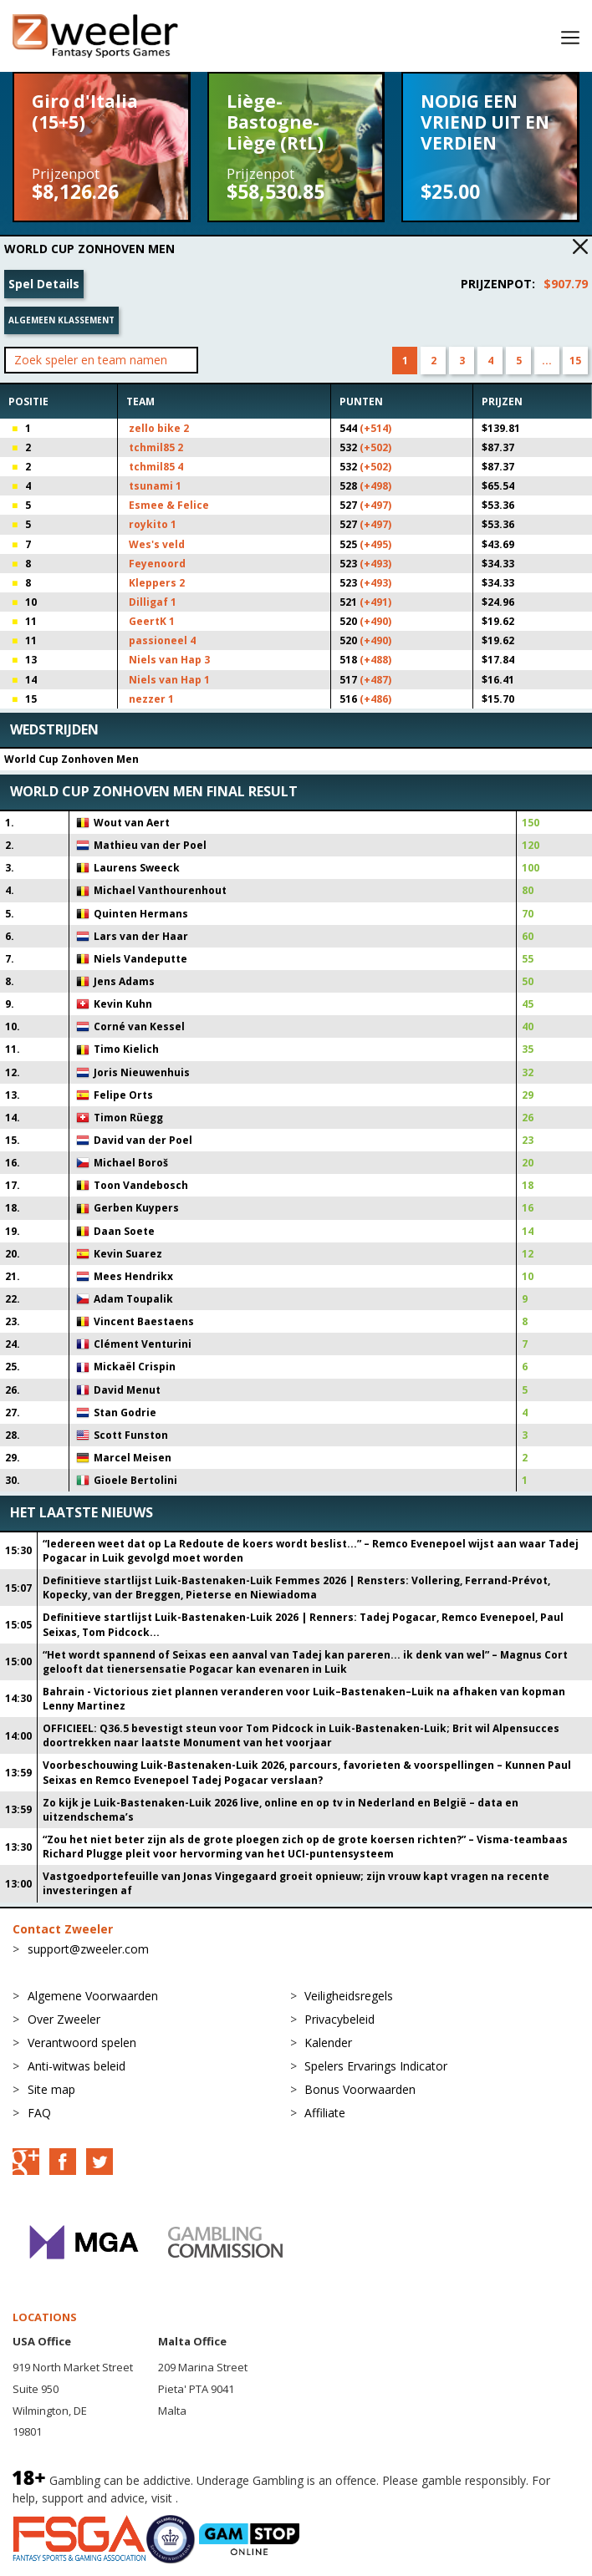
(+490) (375, 621)
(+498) (375, 486)
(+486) (375, 699)
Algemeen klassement (61, 320)
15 (575, 360)
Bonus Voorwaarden (360, 2089)
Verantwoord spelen (82, 2042)
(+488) (375, 660)
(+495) (375, 544)
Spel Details (43, 284)
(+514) (375, 428)
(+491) (375, 602)
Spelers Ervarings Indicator (375, 2066)
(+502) (375, 447)
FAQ (39, 2113)
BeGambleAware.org (237, 2498)
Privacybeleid (339, 2019)
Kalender (328, 2042)
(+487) (375, 680)
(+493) (375, 563)
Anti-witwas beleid (76, 2066)
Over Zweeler (64, 2019)
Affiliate (324, 2113)
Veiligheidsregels (348, 1996)
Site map (51, 2089)
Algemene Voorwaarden (93, 1996)
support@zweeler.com (88, 1949)
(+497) (375, 505)
